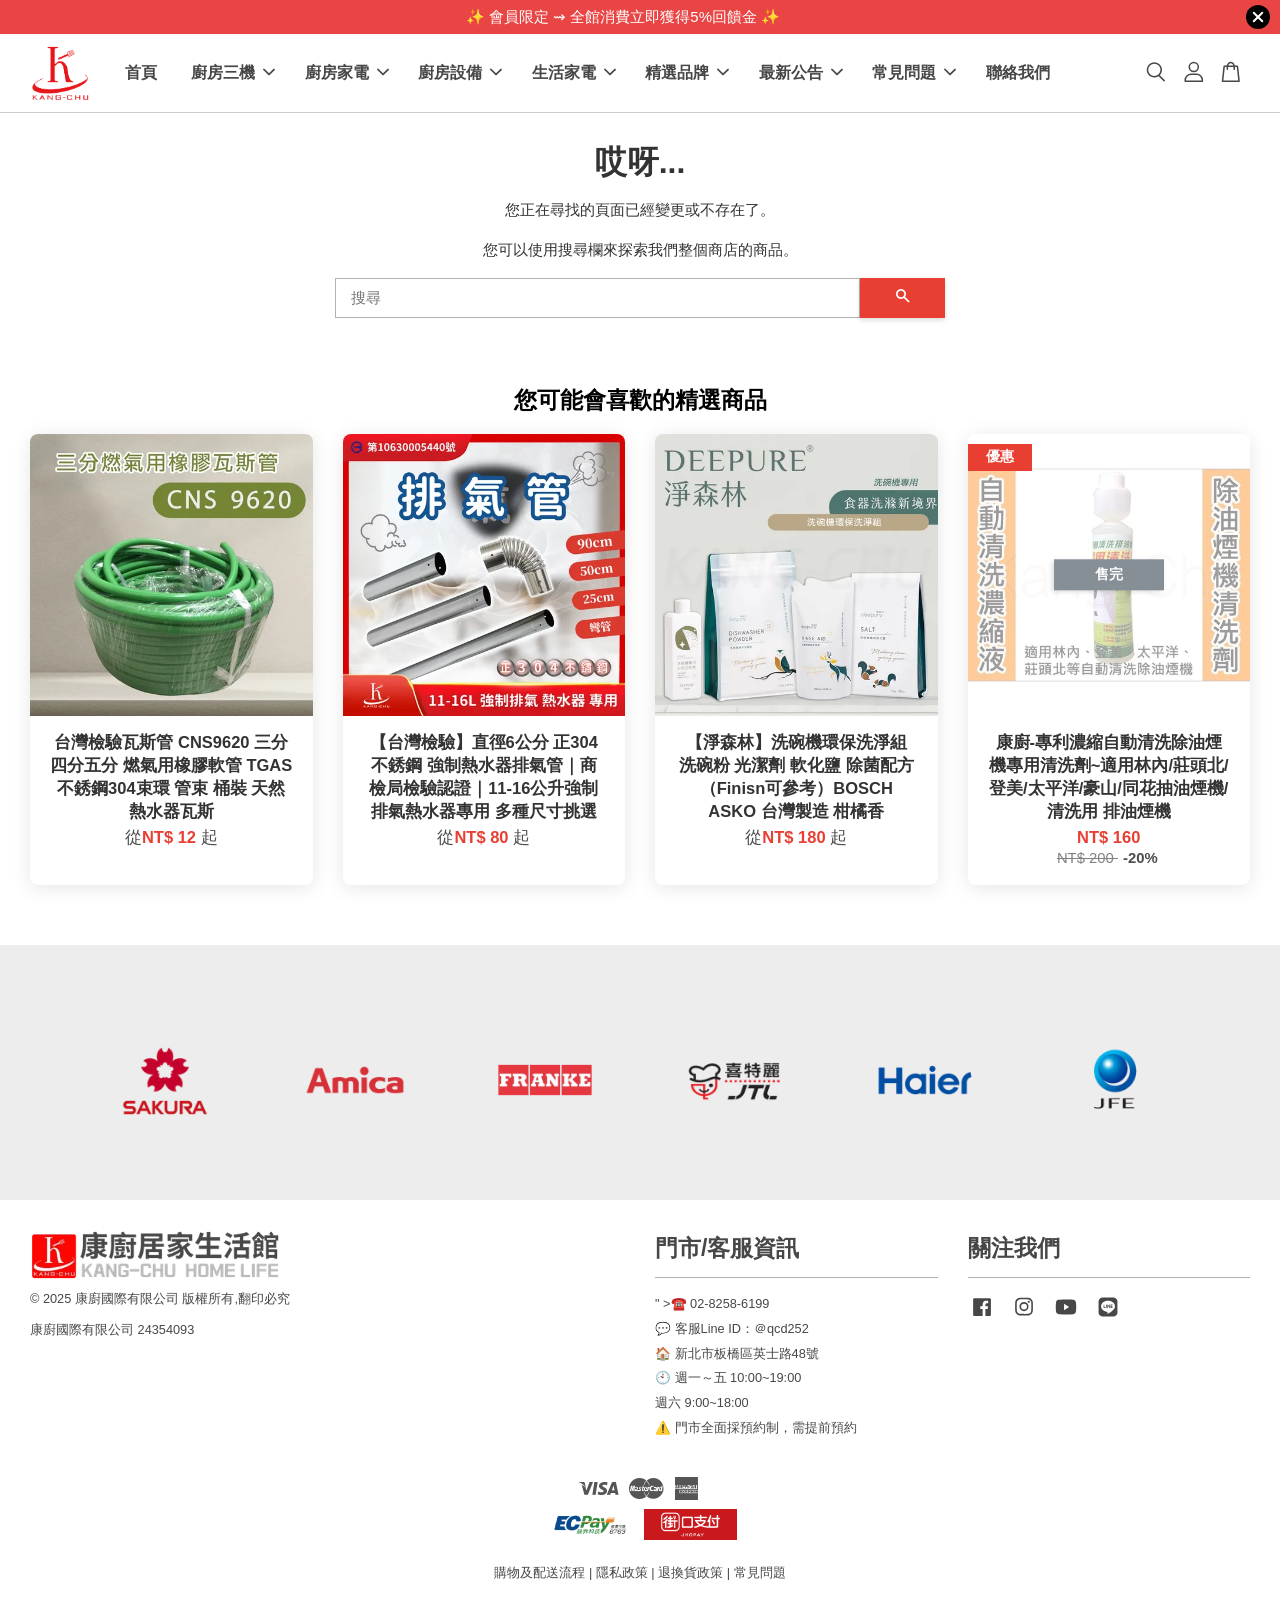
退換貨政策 (690, 1573)
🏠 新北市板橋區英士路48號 (737, 1354)
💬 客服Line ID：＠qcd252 (732, 1329)
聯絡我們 (1018, 73)
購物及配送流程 (539, 1573)
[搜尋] (597, 299)
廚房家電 (347, 73)
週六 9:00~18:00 (702, 1403)
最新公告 (801, 73)
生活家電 (574, 73)
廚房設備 (460, 73)
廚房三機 (233, 73)
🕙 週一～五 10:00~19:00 (728, 1379)
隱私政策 (622, 1573)
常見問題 (914, 73)
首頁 (141, 73)
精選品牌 (687, 73)
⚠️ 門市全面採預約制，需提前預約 (756, 1428)
